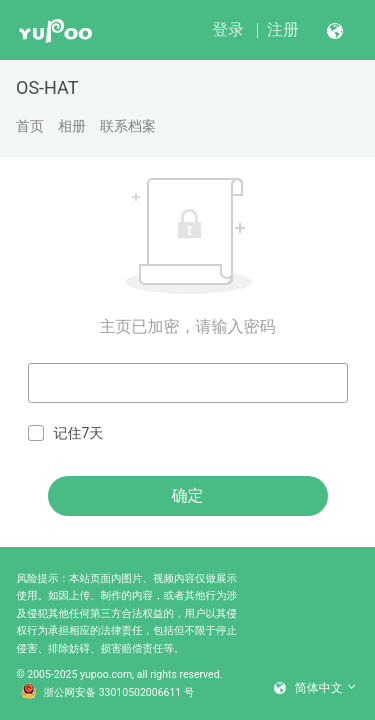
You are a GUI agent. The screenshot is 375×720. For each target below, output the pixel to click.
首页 (30, 126)
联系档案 (128, 126)
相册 (72, 126)
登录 (228, 29)
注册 (283, 29)
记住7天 (66, 433)
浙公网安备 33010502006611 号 (108, 693)
